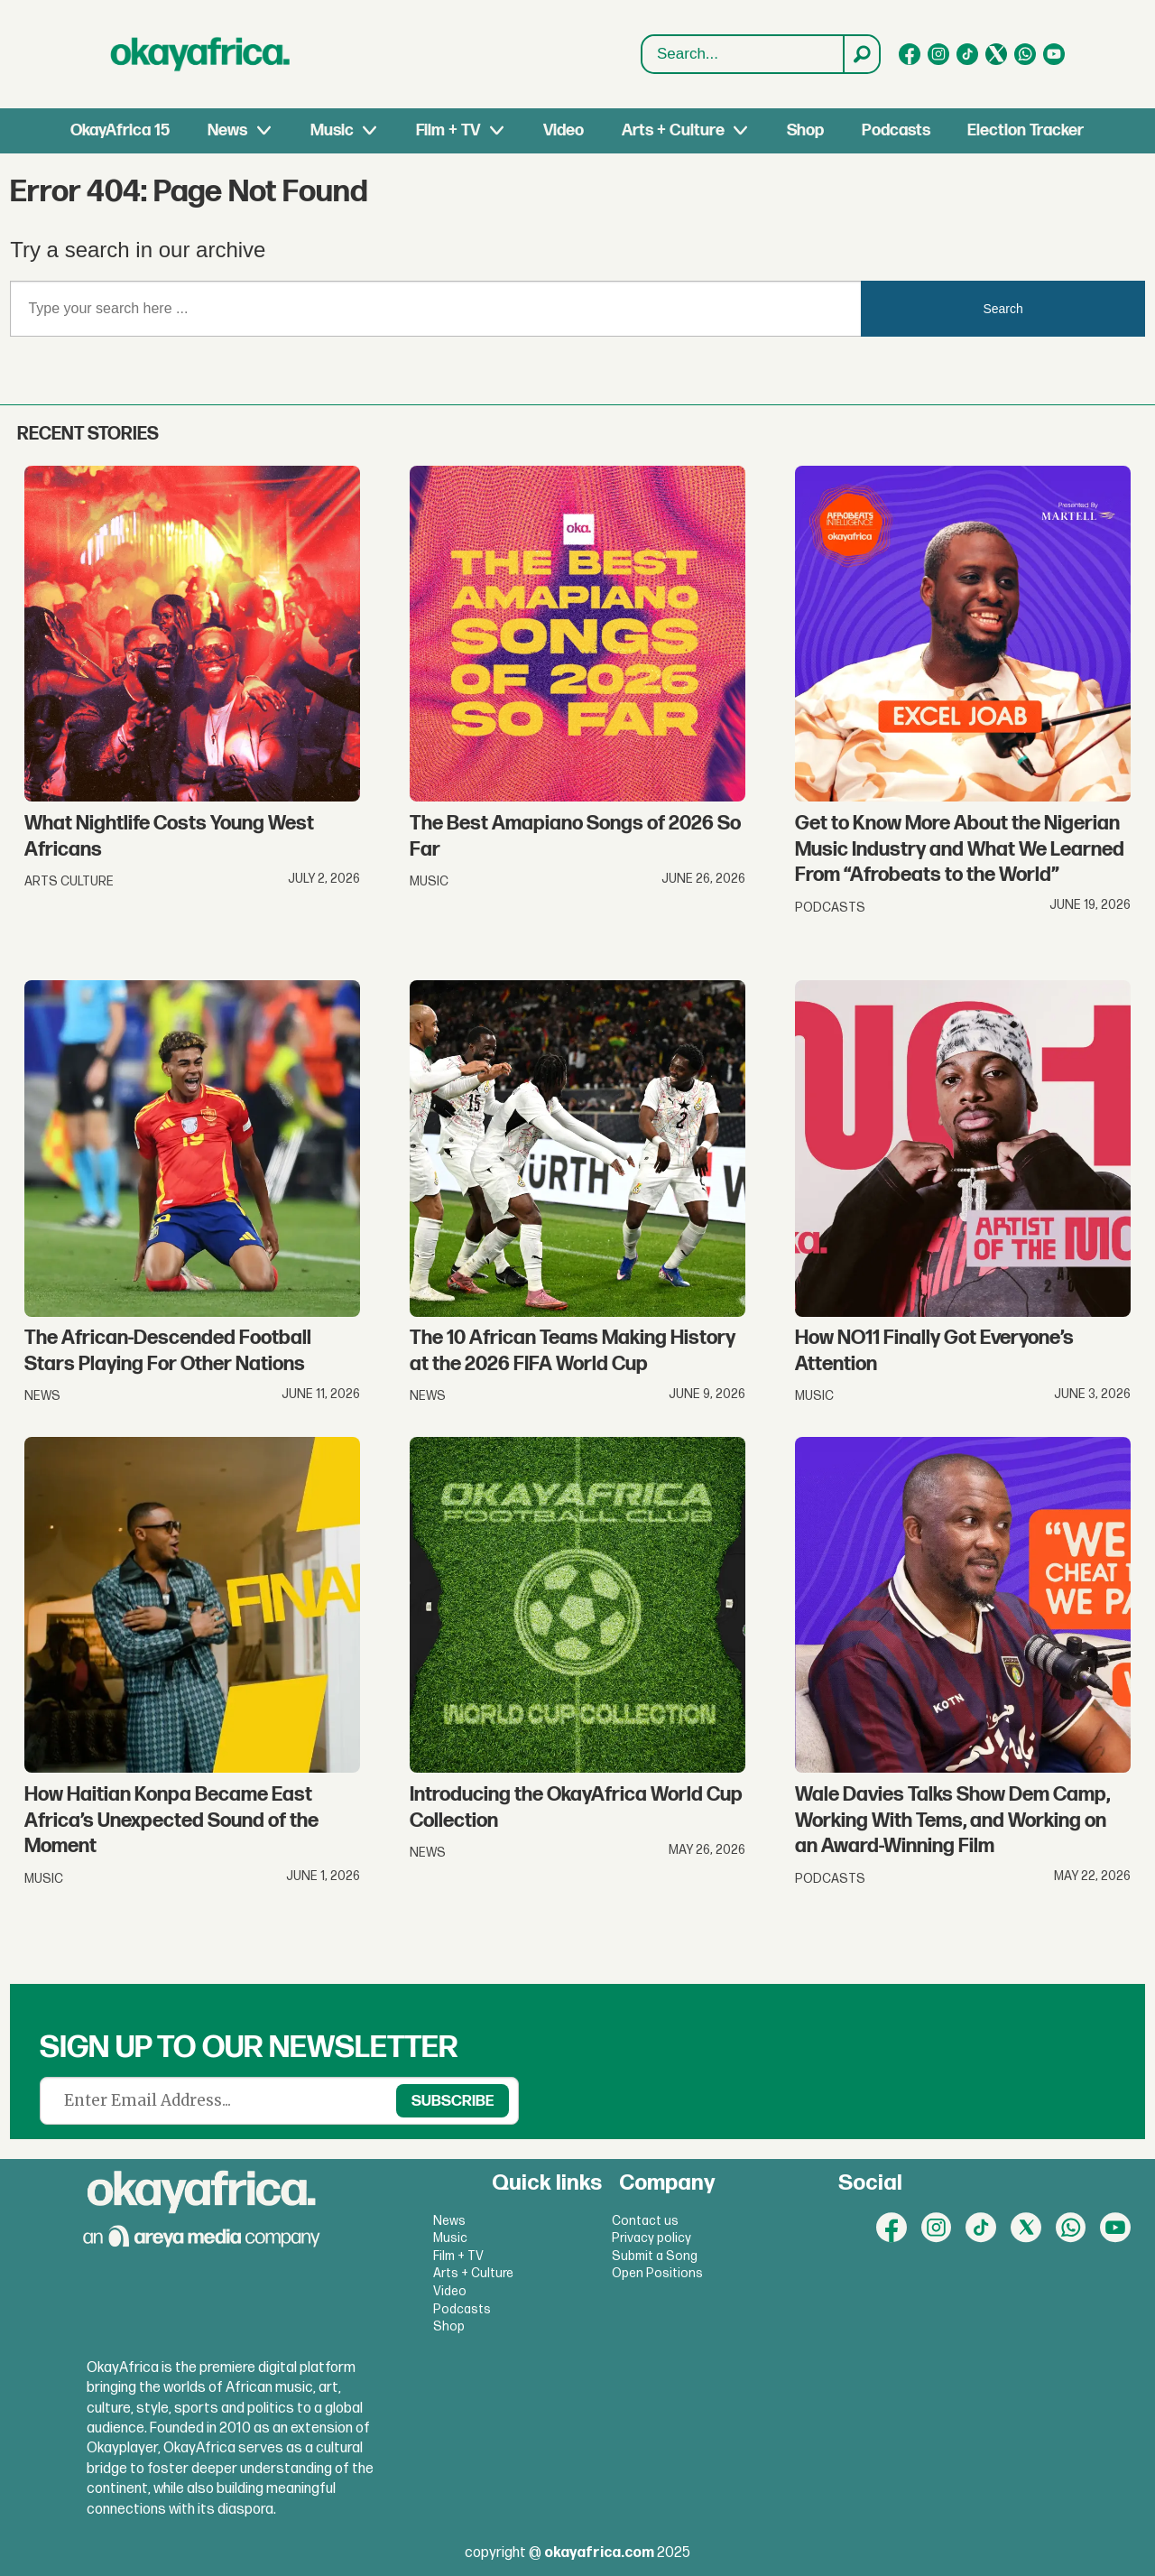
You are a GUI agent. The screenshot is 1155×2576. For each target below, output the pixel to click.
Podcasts (896, 130)
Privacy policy (651, 2238)
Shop (805, 130)
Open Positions (657, 2273)
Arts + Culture (673, 130)
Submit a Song (655, 2256)
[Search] (861, 54)
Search (1002, 308)
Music (332, 130)
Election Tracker (1025, 130)
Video (563, 130)
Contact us (645, 2221)
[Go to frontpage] (200, 54)
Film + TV (448, 130)
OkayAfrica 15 (120, 130)
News (227, 130)
